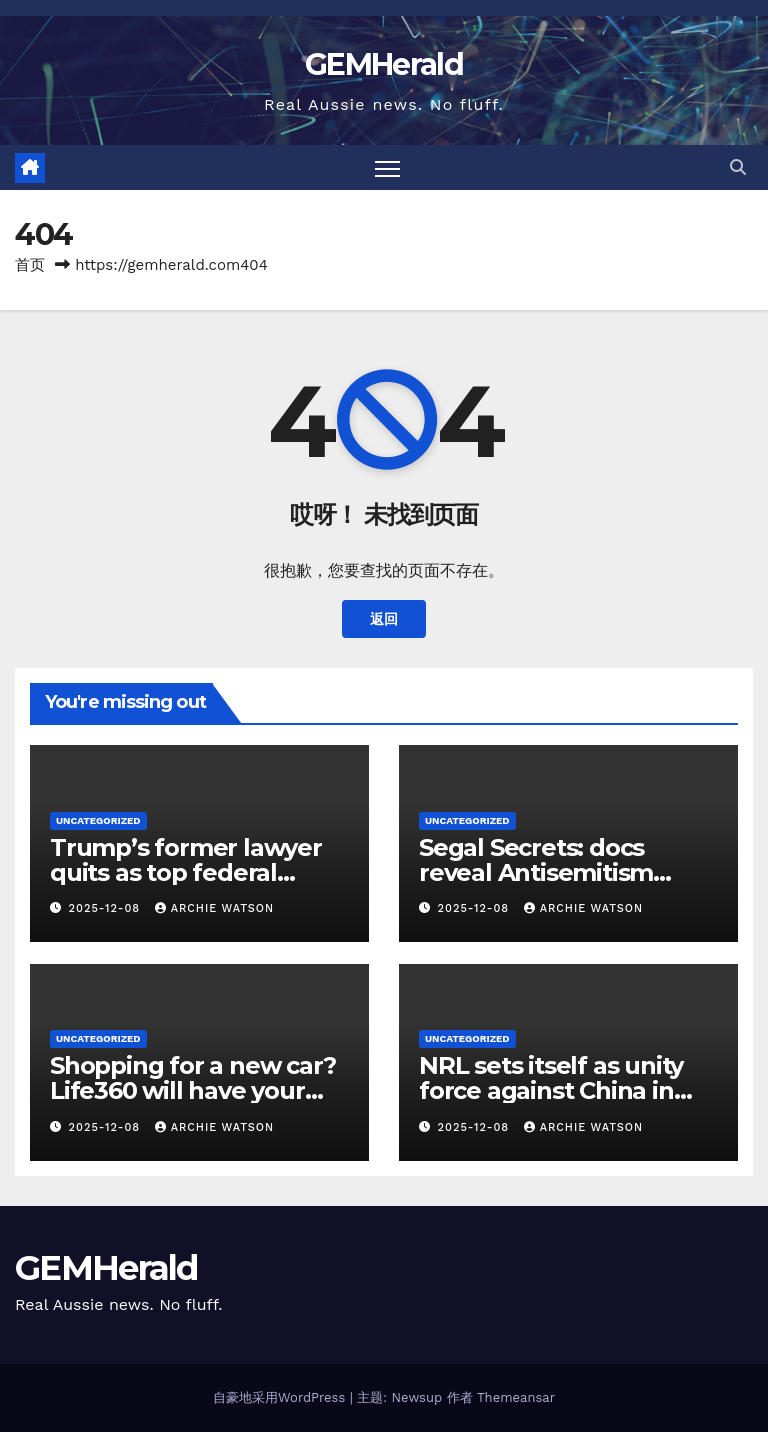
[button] (738, 167)
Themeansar (516, 1397)
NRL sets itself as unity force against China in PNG (551, 1090)
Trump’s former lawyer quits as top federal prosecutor (186, 872)
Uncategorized (98, 820)
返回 (384, 619)
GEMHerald (384, 64)
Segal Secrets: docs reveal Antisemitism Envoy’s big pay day (536, 872)
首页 (30, 265)
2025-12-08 (107, 908)
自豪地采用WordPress (281, 1397)
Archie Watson (214, 908)
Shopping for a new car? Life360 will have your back (192, 1090)
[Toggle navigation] (387, 167)
